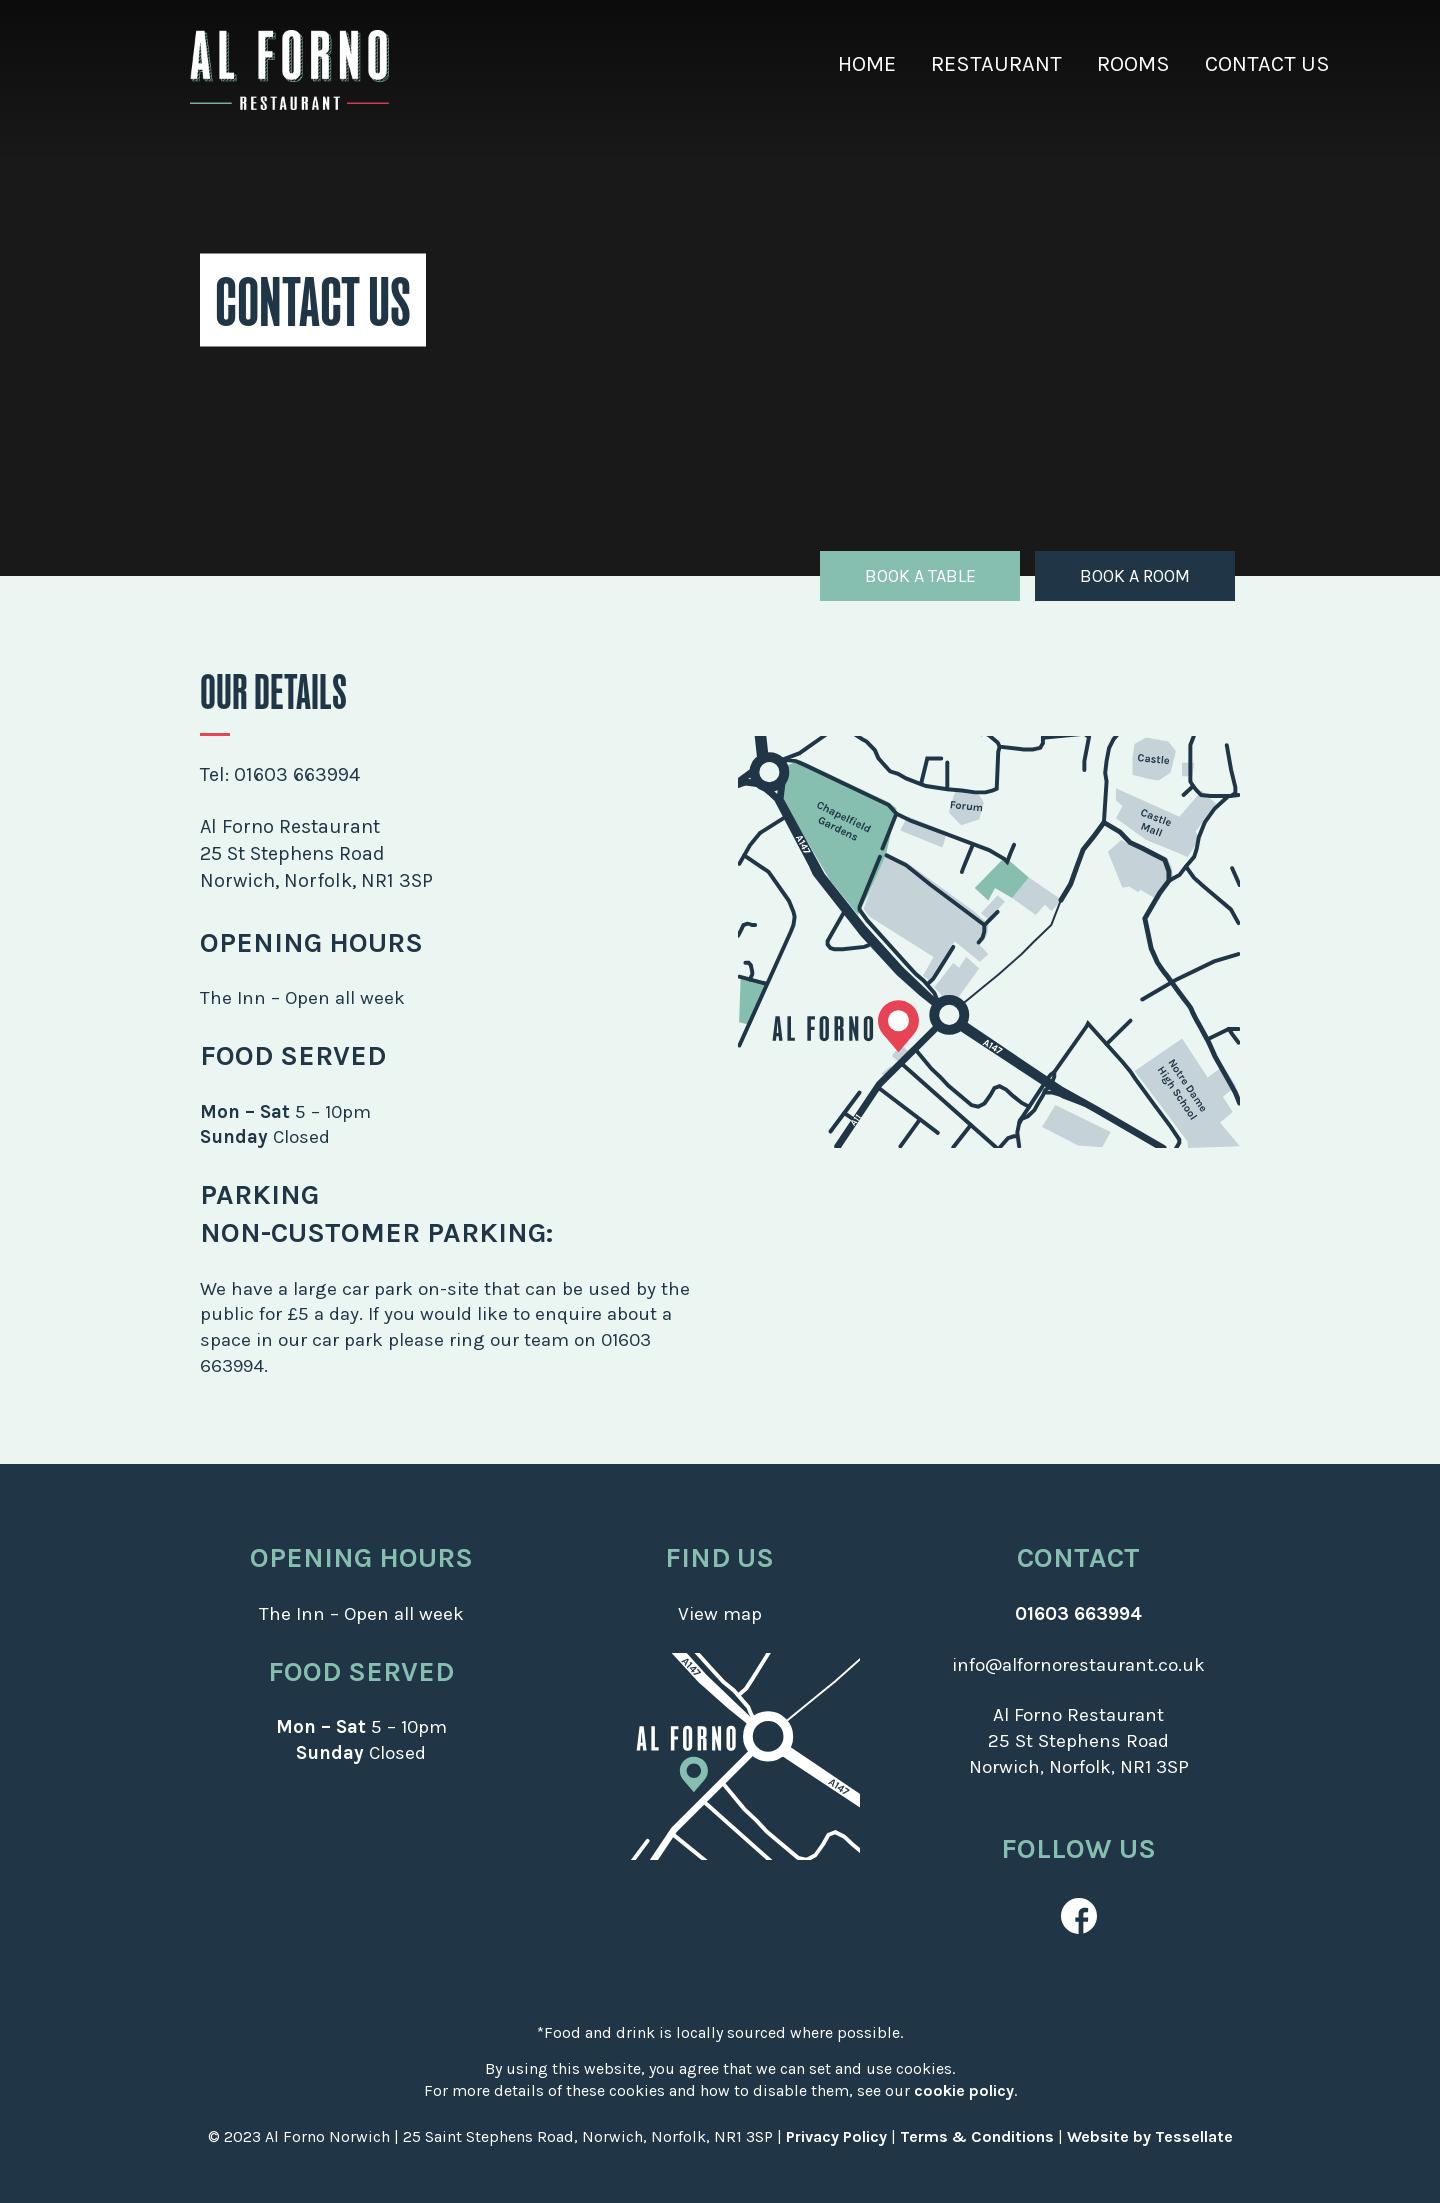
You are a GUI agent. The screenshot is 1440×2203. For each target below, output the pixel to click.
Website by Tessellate (1150, 2136)
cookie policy (964, 2090)
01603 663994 (297, 774)
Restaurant (996, 64)
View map (720, 1614)
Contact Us (1267, 64)
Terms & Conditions (977, 2136)
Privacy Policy (836, 2136)
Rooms (1133, 64)
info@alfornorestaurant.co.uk (1078, 1665)
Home (867, 64)
